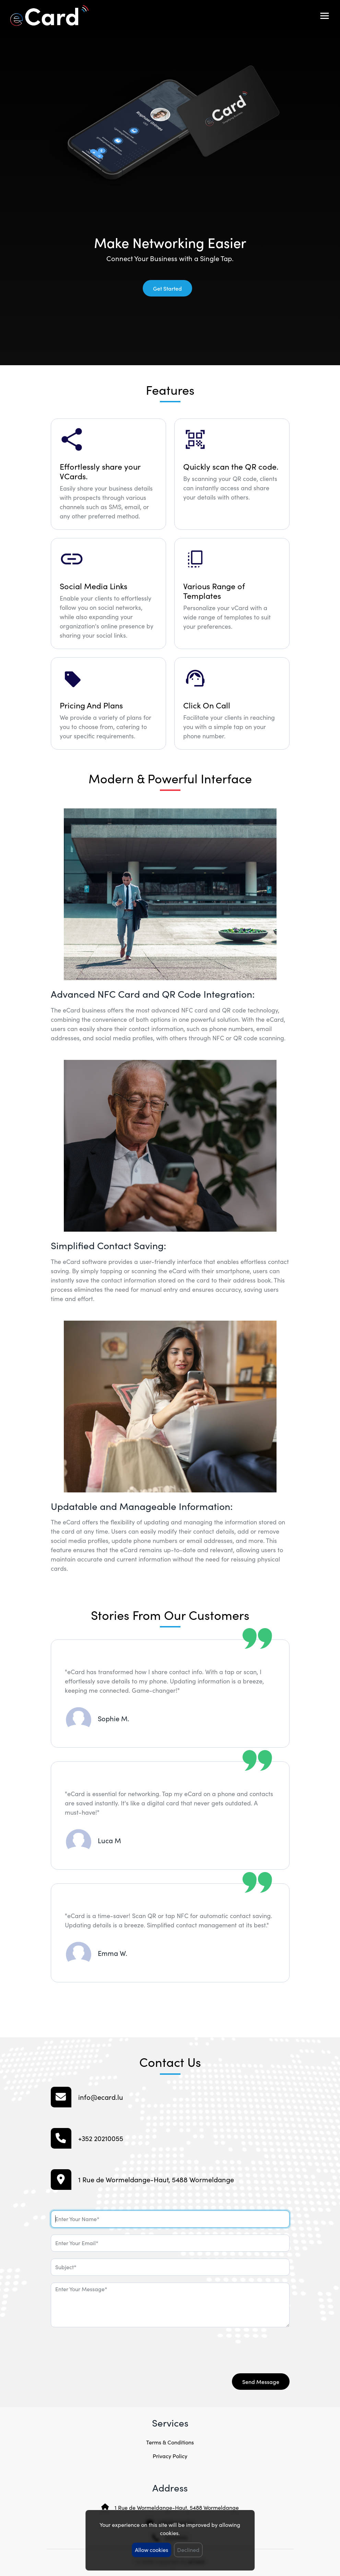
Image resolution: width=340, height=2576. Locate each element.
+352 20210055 (100, 2138)
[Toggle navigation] (324, 16)
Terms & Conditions (170, 2442)
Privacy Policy (170, 2456)
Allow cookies (151, 2549)
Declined (188, 2549)
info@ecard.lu (100, 2097)
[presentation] (103, 2347)
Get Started (167, 288)
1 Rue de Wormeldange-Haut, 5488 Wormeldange (177, 2507)
